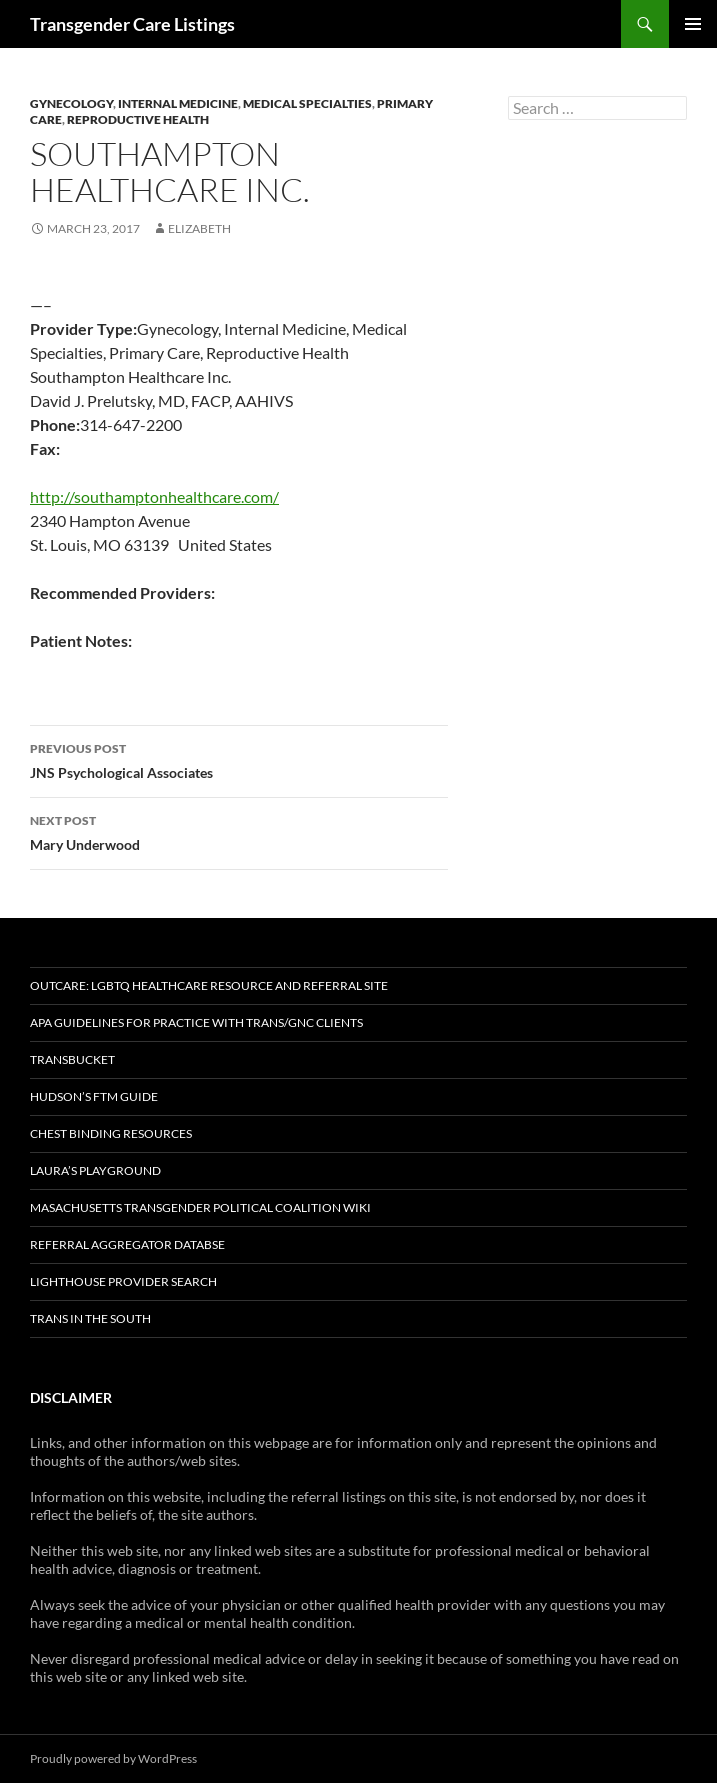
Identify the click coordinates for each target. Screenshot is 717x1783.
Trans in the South (90, 1318)
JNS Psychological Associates (239, 759)
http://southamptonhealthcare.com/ (154, 496)
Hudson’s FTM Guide (94, 1096)
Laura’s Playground (95, 1170)
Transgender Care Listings (132, 24)
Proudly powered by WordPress (113, 1758)
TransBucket (72, 1059)
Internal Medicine (178, 103)
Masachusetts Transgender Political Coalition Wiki (200, 1207)
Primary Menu (693, 24)
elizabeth (199, 228)
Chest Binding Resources (111, 1133)
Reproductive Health (138, 119)
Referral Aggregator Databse (127, 1244)
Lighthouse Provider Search (123, 1281)
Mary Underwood (239, 831)
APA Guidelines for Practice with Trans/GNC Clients (196, 1022)
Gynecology (71, 103)
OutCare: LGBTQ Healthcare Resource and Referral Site (209, 985)
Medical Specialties (307, 103)
